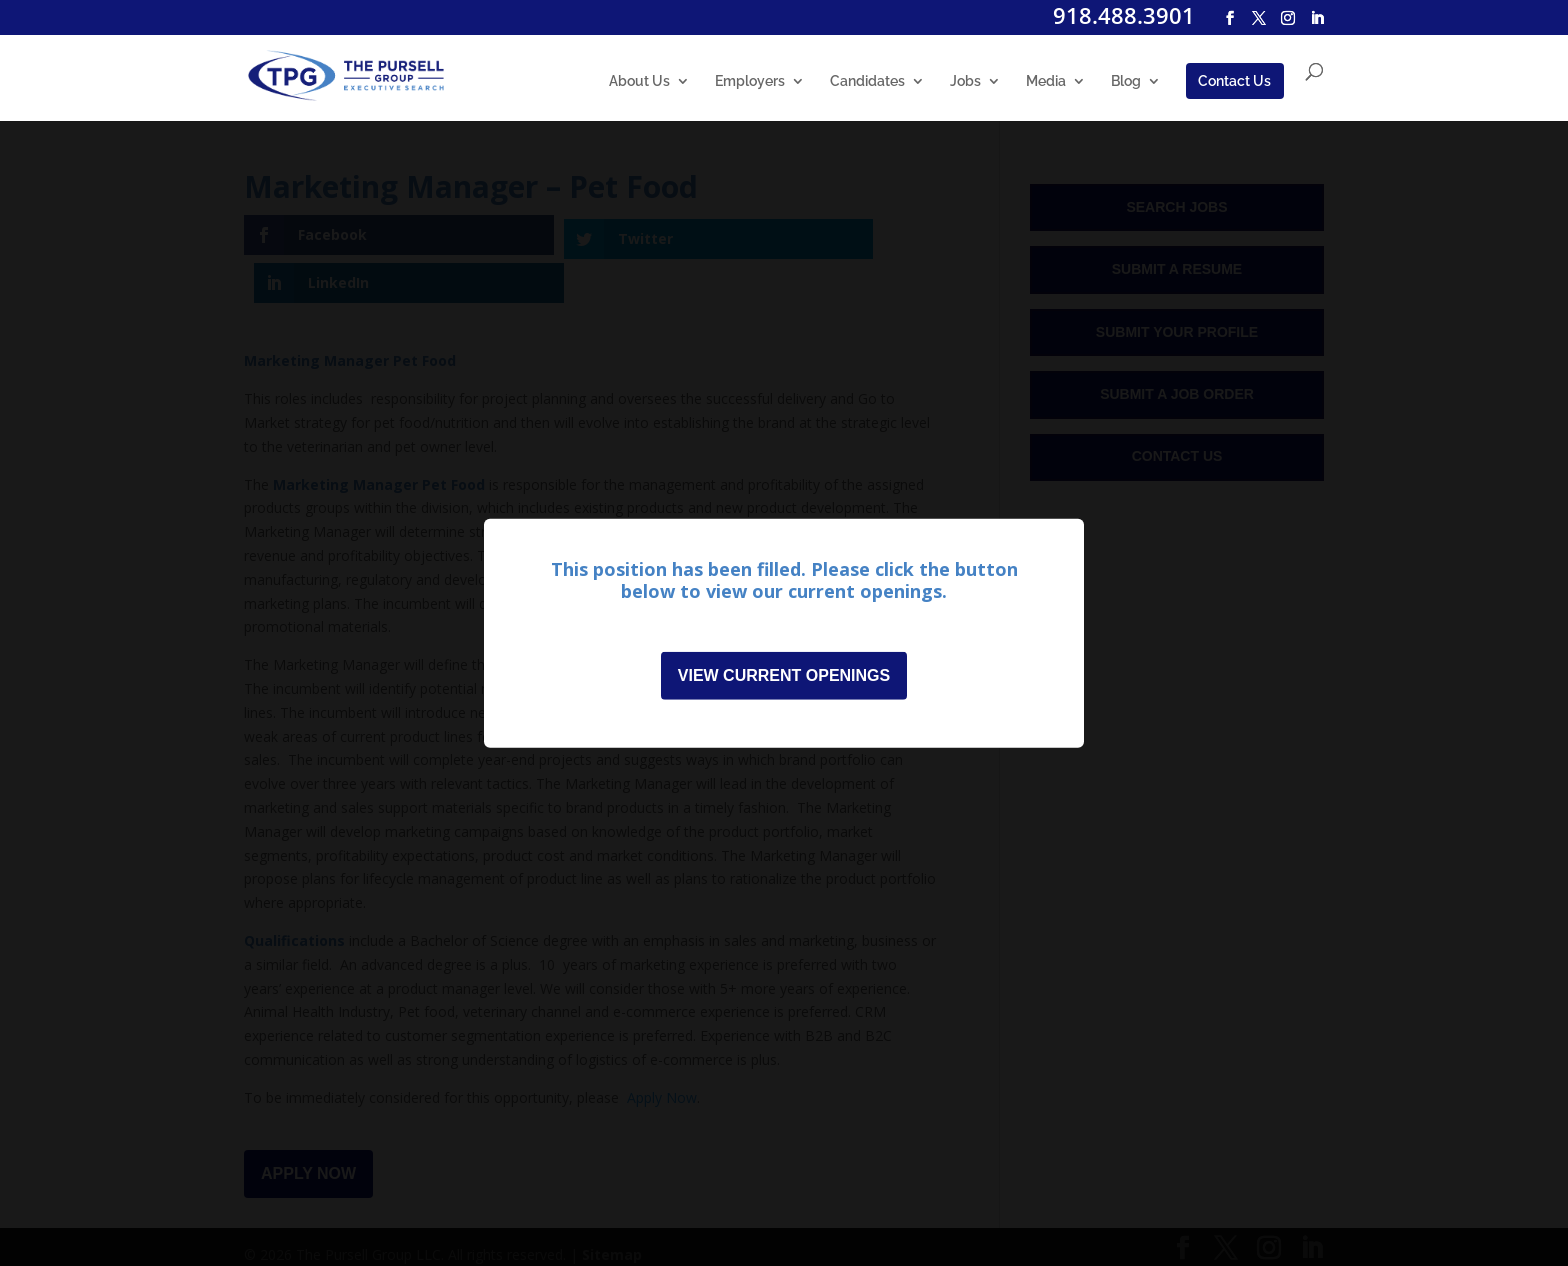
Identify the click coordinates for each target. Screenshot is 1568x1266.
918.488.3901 (1124, 15)
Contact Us (1234, 81)
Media (1046, 81)
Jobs (965, 81)
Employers (750, 81)
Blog (1126, 81)
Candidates (867, 81)
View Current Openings (784, 679)
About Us (639, 81)
